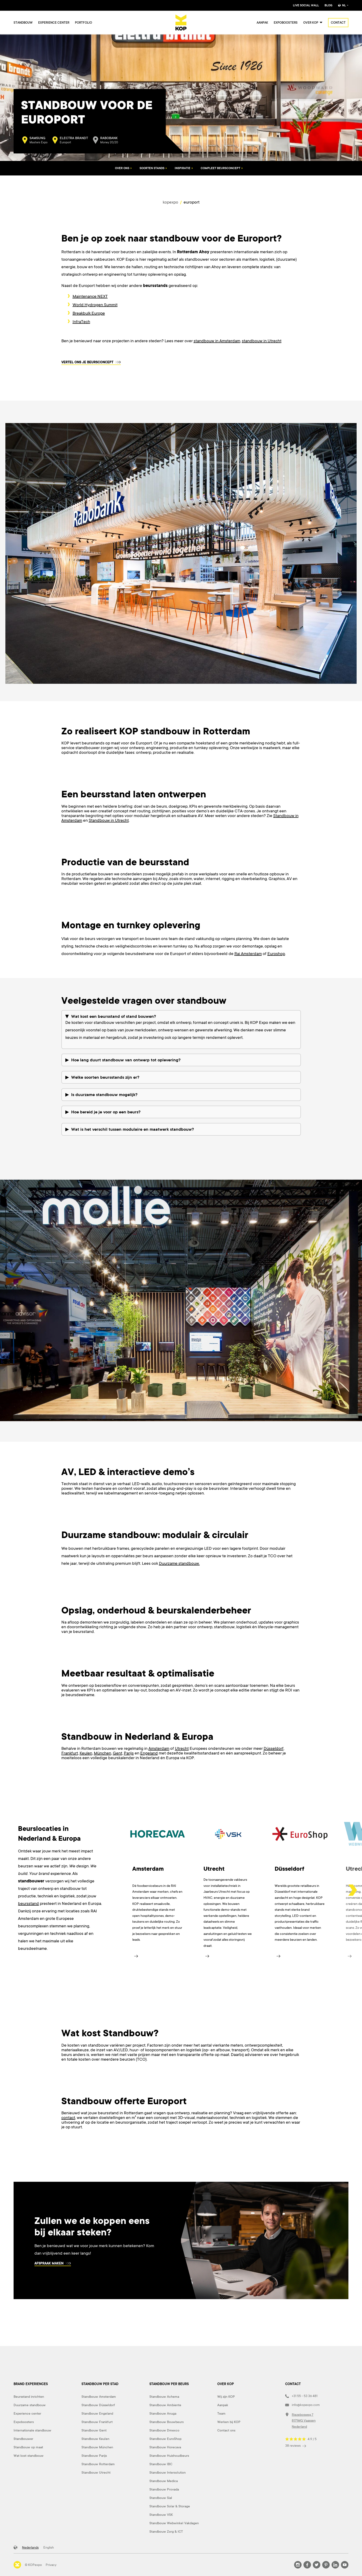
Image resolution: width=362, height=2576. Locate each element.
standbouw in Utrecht (261, 349)
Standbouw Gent (94, 2430)
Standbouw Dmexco (164, 2430)
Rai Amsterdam (248, 953)
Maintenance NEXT (90, 305)
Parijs (129, 1753)
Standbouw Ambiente (165, 2405)
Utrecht (182, 1748)
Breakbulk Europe (89, 322)
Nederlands (30, 2547)
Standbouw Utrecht (96, 2472)
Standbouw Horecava (165, 2447)
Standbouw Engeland (97, 2413)
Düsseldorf (274, 1748)
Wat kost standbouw (29, 2455)
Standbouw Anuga (162, 2413)
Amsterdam (158, 1748)
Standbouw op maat (28, 2447)
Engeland (149, 1753)
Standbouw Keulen (95, 2439)
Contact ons (226, 2430)
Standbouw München (97, 2447)
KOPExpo (171, 202)
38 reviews (295, 2446)
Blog (328, 5)
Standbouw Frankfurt (97, 2422)
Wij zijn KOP (226, 2396)
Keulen (86, 1753)
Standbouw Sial (160, 2498)
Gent (117, 1753)
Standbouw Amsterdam (98, 2396)
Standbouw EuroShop (165, 2439)
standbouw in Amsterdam (217, 349)
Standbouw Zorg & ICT (166, 2531)
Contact (338, 22)
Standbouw (23, 22)
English (48, 2547)
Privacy (51, 2565)
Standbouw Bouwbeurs (166, 2422)
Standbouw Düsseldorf (98, 2405)
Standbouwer (23, 2439)
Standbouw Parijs (94, 2455)
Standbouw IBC (160, 2464)
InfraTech (81, 330)
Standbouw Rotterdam (98, 2464)
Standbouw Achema (164, 2396)
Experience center (53, 22)
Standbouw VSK (161, 2515)
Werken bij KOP (228, 2422)
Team (221, 2413)
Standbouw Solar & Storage (169, 2506)
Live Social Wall (306, 5)
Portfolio (83, 22)
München (102, 1753)
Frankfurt (69, 1753)
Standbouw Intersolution (167, 2472)
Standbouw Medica (163, 2481)
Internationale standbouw (32, 2430)
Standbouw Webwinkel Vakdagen (174, 2523)
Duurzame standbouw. (179, 1563)
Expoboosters (286, 22)
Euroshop (276, 953)
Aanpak (262, 22)
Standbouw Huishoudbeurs (169, 2455)
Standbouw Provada (164, 2489)
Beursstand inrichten (29, 2396)
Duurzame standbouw (30, 2405)
